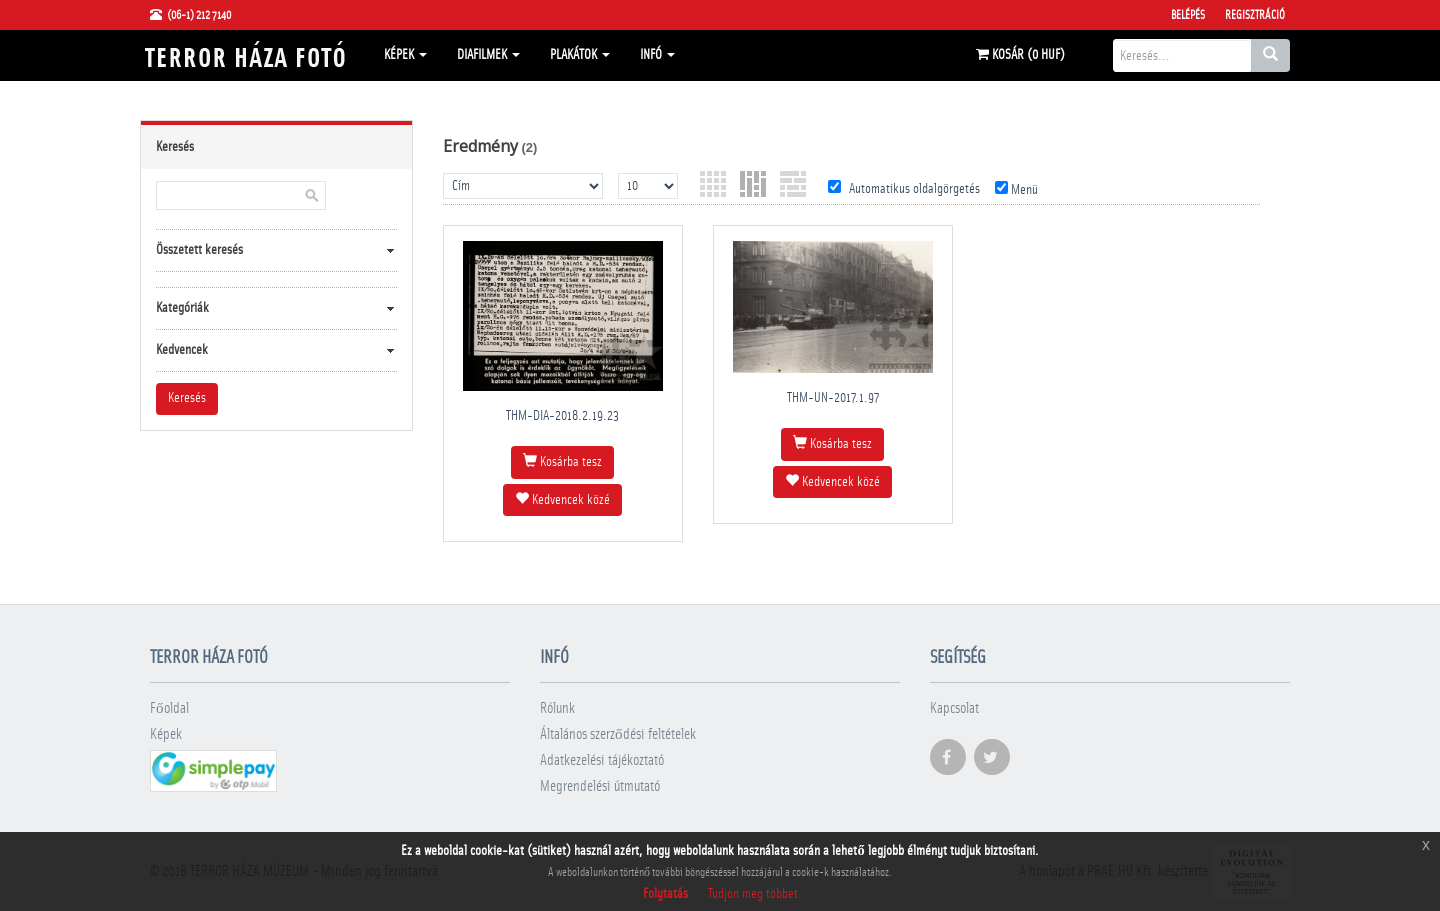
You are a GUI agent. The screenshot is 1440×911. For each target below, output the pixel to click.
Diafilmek (488, 55)
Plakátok (580, 55)
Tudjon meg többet (753, 894)
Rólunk (557, 708)
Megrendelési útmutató (600, 786)
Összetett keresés (199, 250)
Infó (657, 55)
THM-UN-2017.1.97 (833, 398)
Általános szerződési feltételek (618, 734)
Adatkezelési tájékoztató (602, 760)
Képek (405, 55)
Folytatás (665, 894)
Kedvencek (182, 350)
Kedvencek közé (562, 499)
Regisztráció (1255, 15)
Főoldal (169, 708)
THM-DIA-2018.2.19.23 (562, 416)
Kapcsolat (954, 708)
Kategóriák (182, 308)
